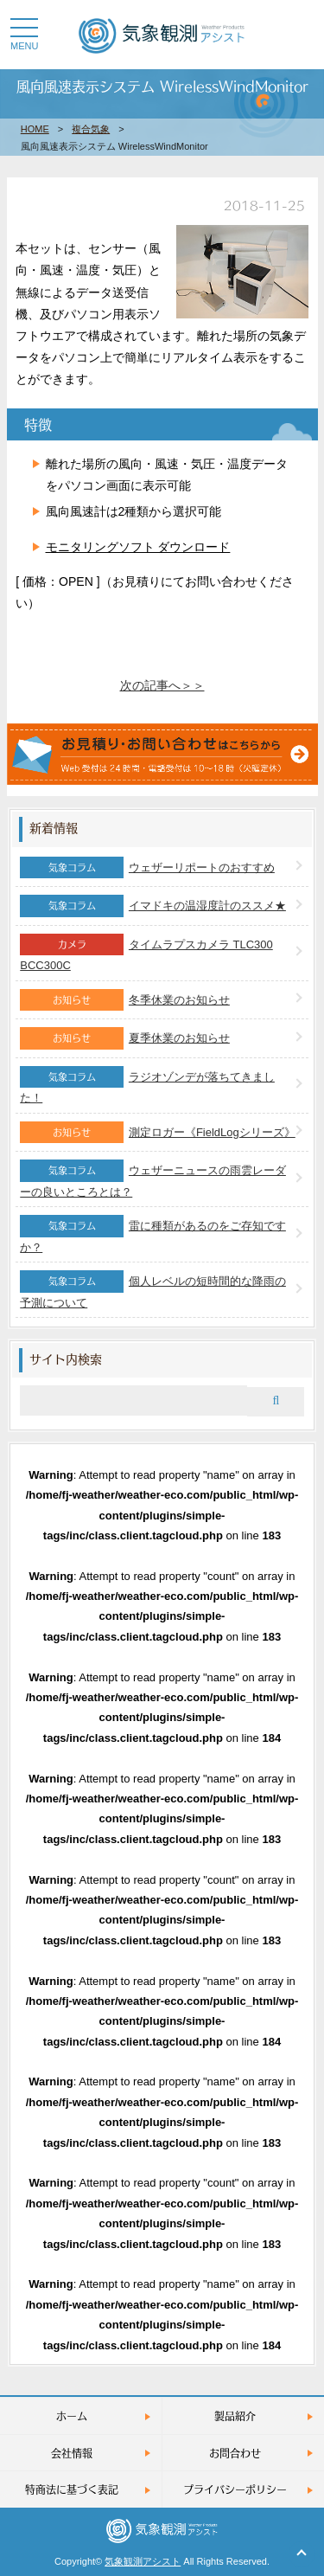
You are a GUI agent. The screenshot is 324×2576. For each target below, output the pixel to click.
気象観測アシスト (143, 2561)
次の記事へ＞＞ (162, 685)
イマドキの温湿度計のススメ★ (207, 905)
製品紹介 (235, 2415)
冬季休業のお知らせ (179, 999)
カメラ (72, 944)
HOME (35, 129)
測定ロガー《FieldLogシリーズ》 (212, 1132)
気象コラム (72, 867)
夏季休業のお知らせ (179, 1037)
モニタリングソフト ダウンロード (138, 547)
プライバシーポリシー (235, 2489)
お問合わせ (235, 2452)
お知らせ (72, 999)
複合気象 (91, 129)
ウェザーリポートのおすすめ (202, 867)
